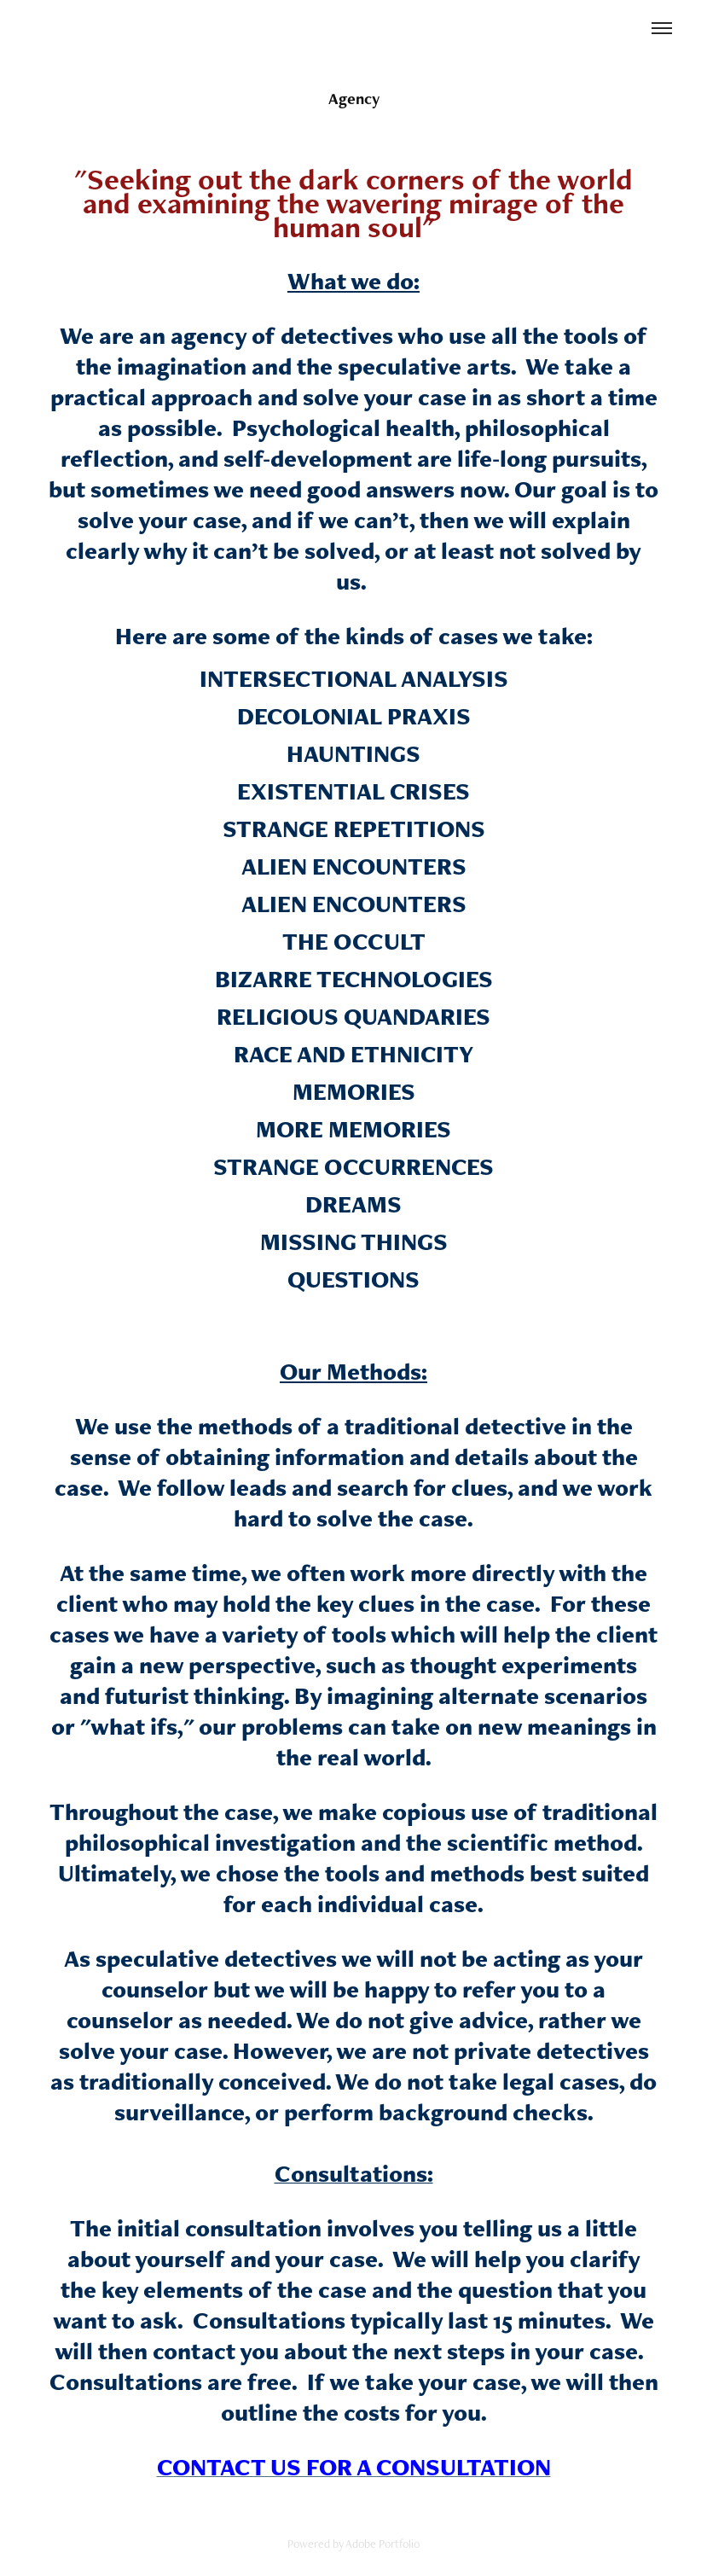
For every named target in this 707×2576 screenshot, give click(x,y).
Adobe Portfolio (382, 2543)
